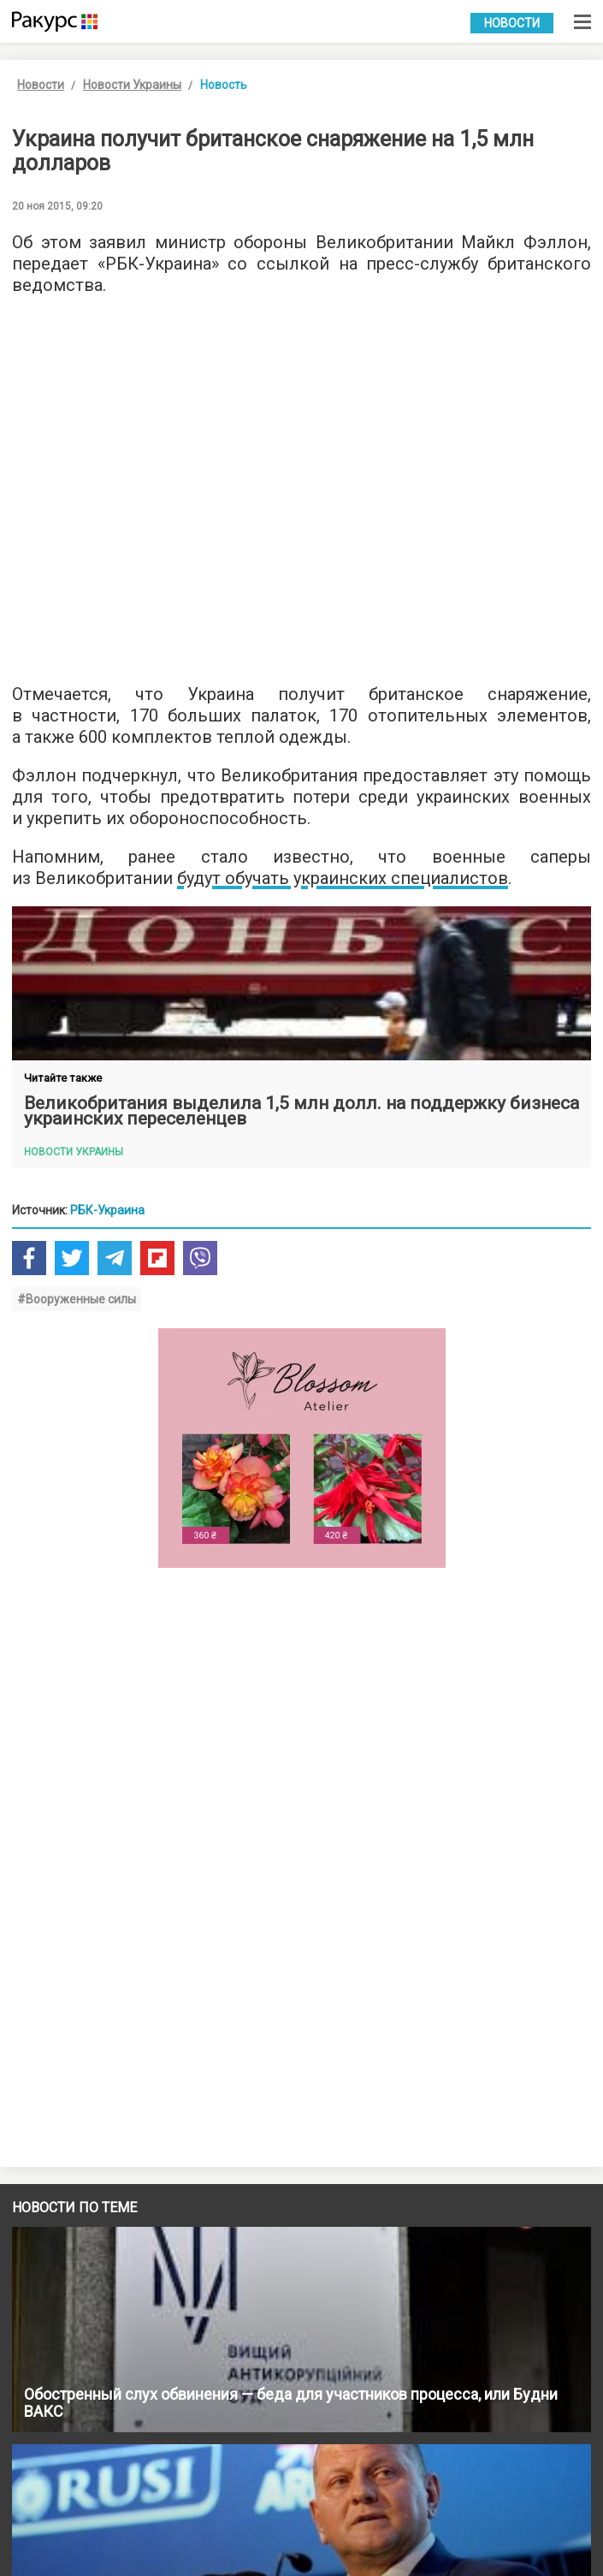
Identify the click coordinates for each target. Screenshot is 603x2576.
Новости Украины (132, 85)
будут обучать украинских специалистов (342, 878)
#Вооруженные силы (76, 1299)
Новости (512, 23)
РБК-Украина (107, 1210)
